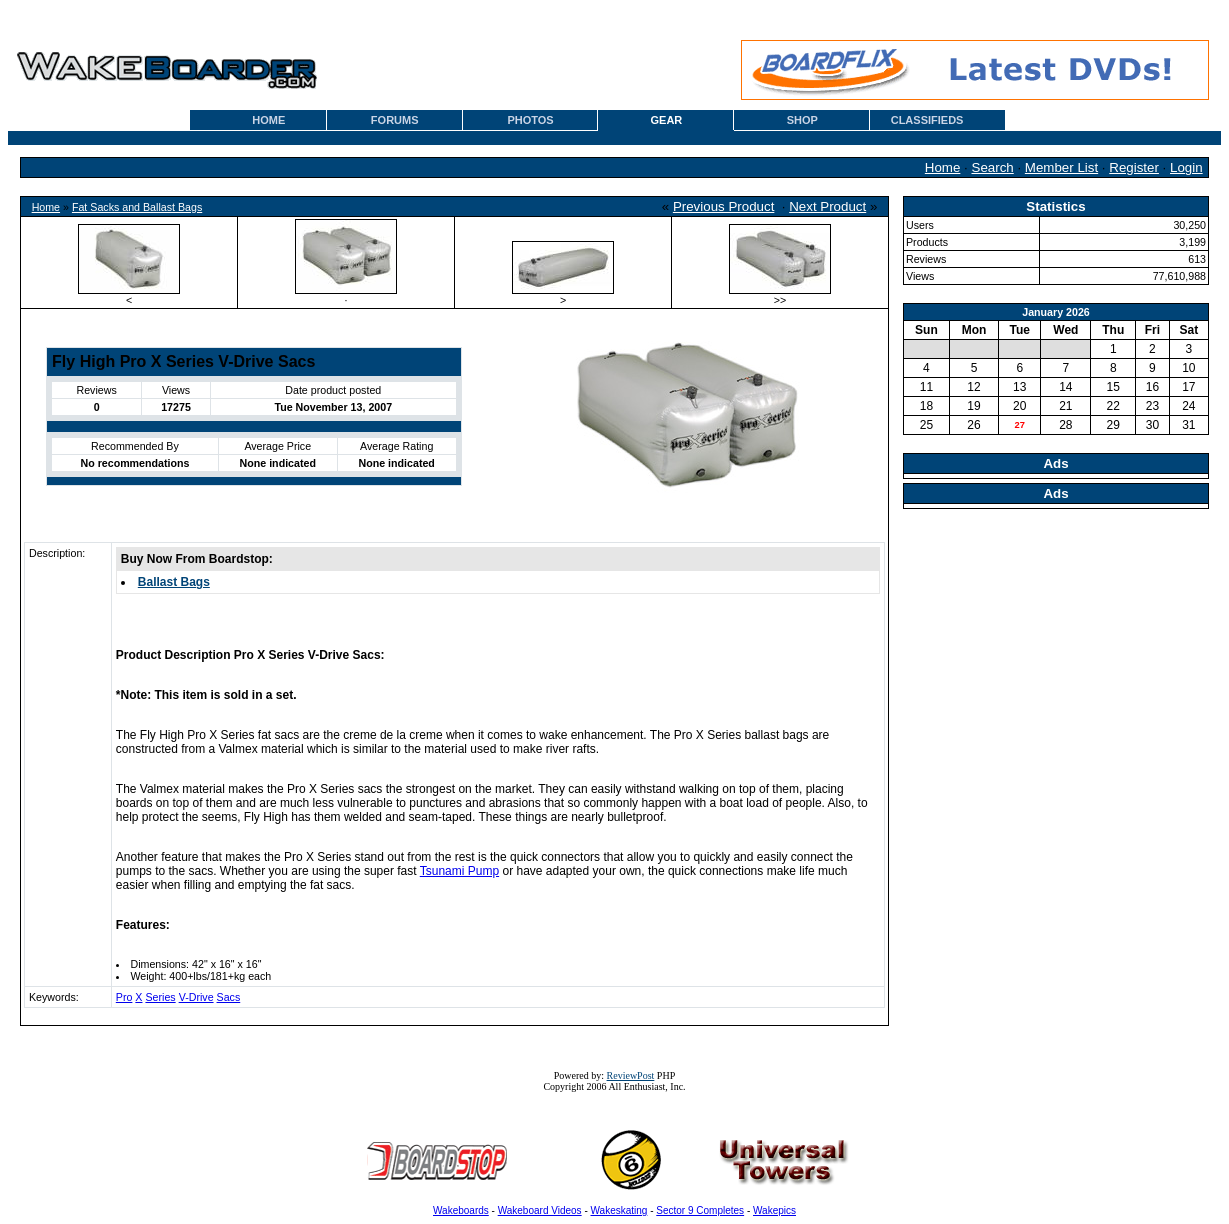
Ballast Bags (174, 582)
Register (1134, 167)
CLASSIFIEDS (927, 120)
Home (943, 167)
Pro (124, 997)
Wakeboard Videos (540, 1210)
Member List (1061, 167)
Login (1186, 167)
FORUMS (395, 120)
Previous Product (724, 206)
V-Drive (196, 997)
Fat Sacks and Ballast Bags (137, 207)
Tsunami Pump (459, 871)
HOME (268, 120)
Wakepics (774, 1210)
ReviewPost (631, 1075)
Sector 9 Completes (700, 1210)
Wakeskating (619, 1210)
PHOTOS (530, 120)
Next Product (827, 206)
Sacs (229, 997)
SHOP (802, 120)
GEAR (667, 120)
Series (160, 997)
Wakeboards (461, 1210)
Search (993, 167)
